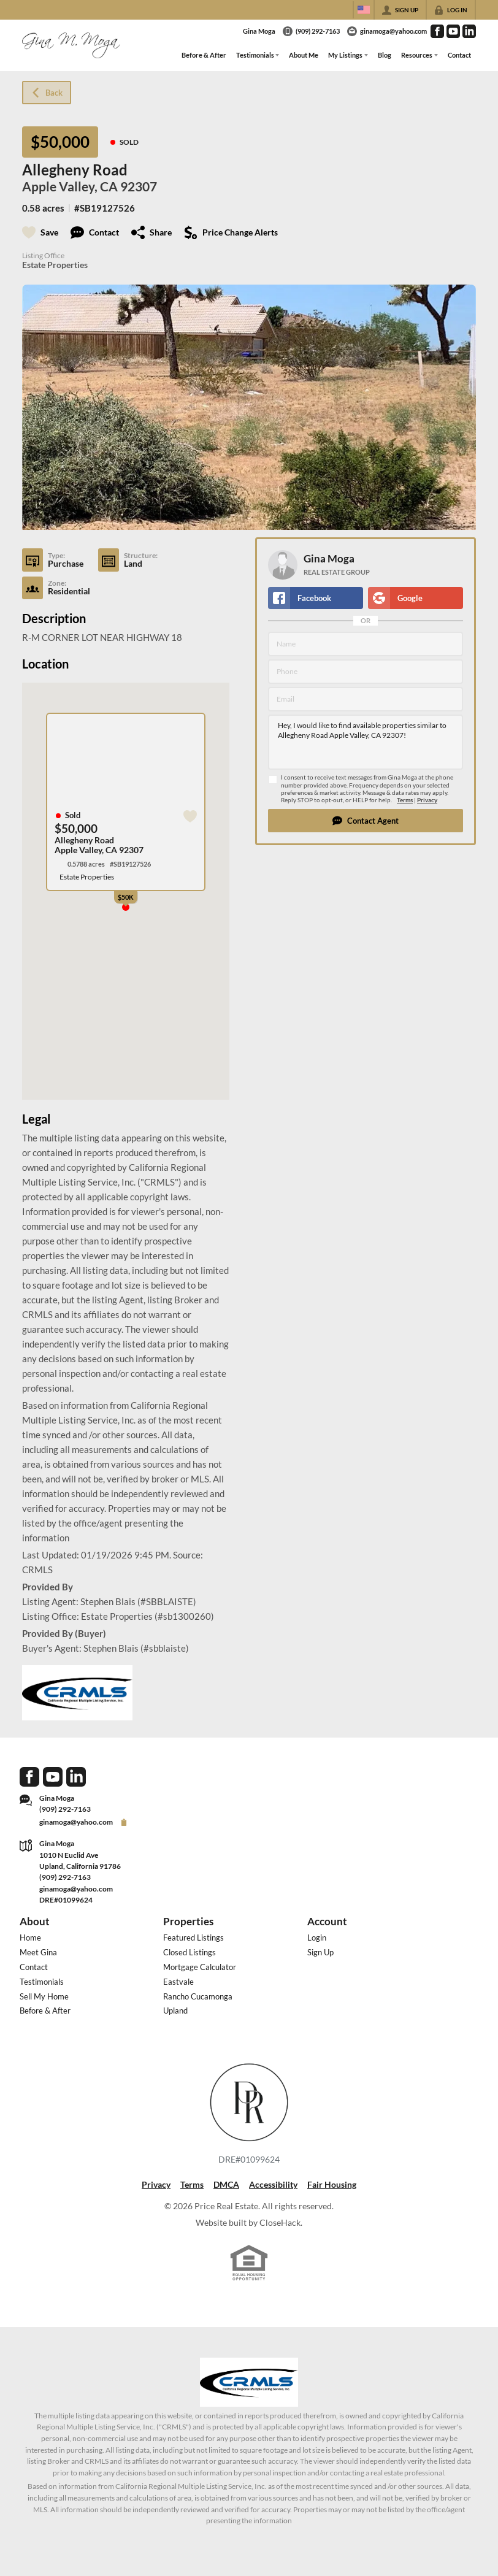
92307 (138, 186)
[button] (365, 820)
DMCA (226, 2184)
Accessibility (273, 2184)
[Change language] (363, 9)
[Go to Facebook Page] (437, 31)
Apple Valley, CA (70, 186)
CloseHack (280, 2222)
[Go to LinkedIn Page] (469, 31)
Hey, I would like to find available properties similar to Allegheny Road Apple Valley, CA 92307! (365, 742)
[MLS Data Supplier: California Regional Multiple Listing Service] (249, 2382)
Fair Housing (331, 2184)
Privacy (427, 800)
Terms (405, 800)
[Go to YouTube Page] (453, 31)
